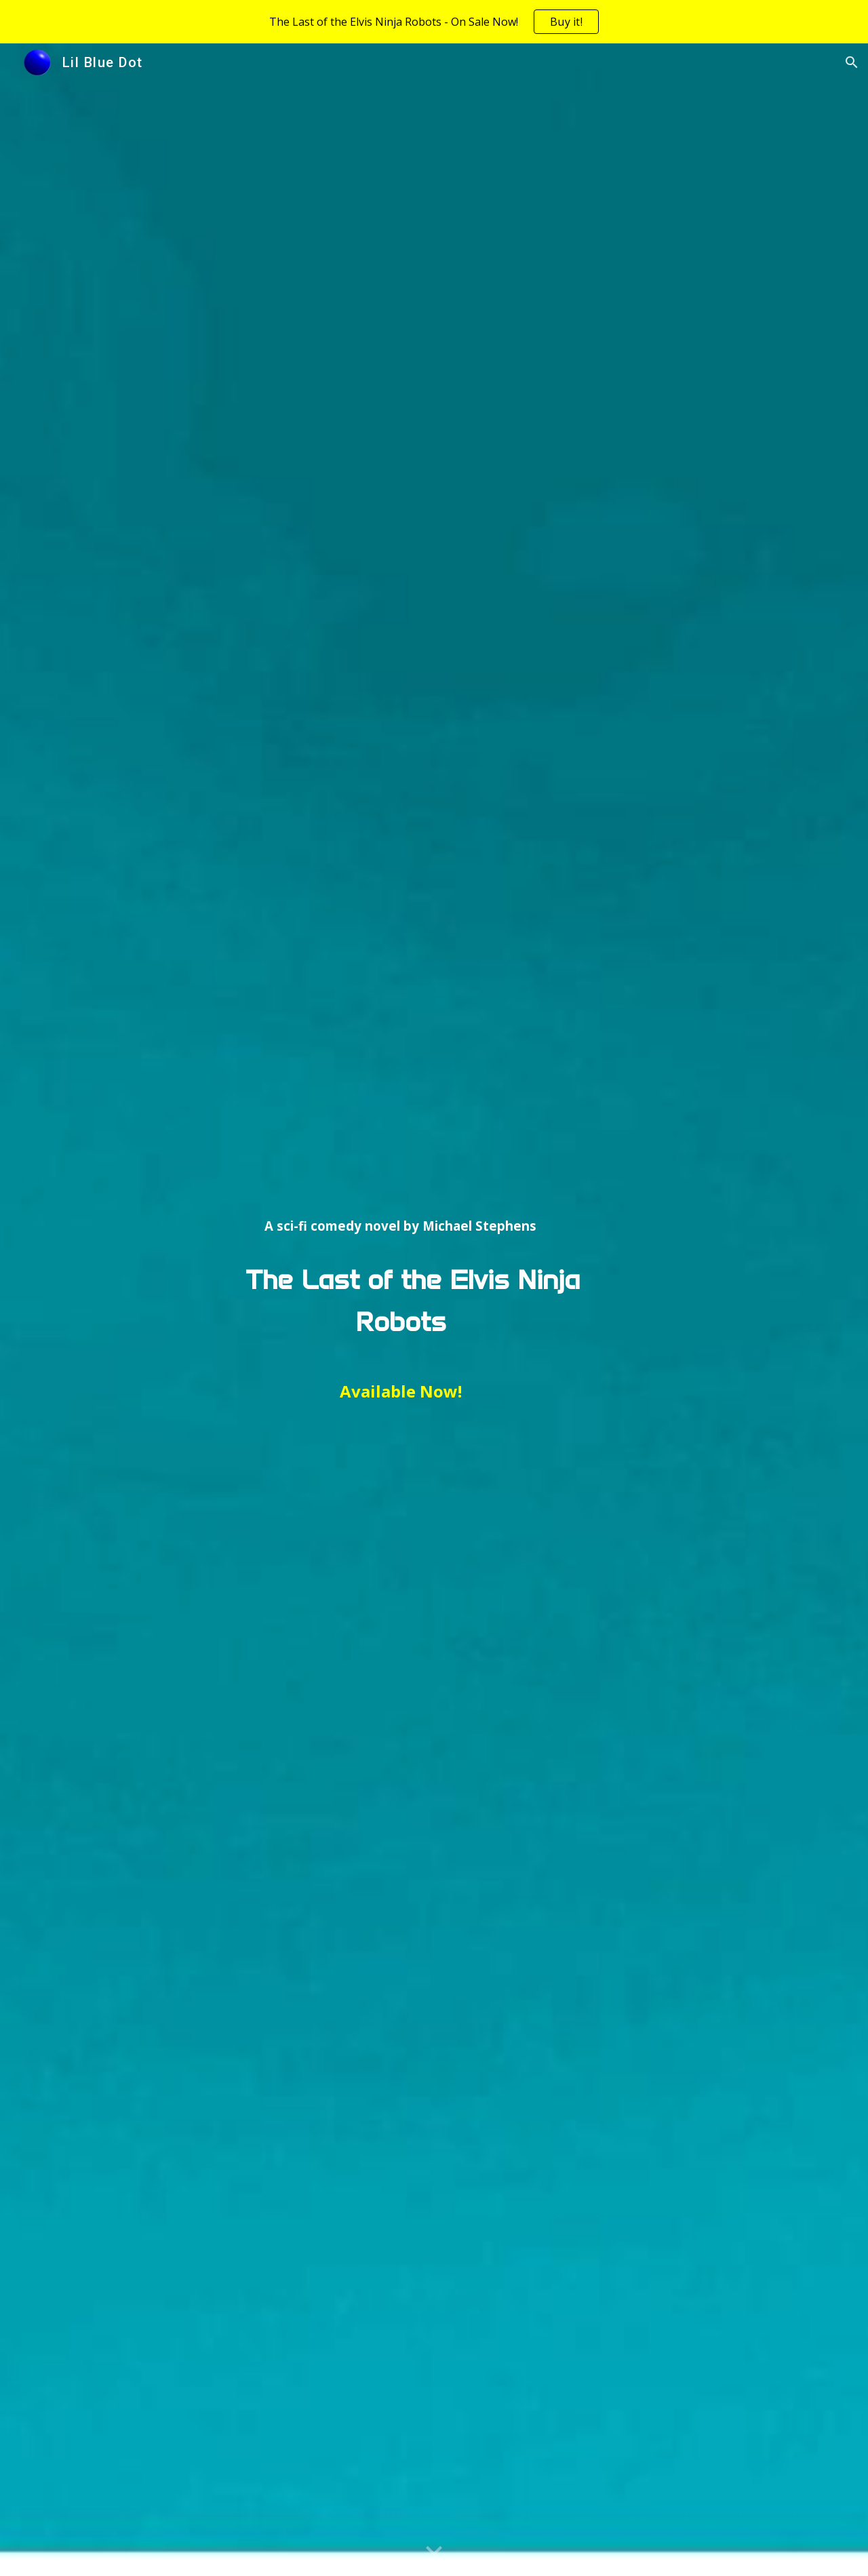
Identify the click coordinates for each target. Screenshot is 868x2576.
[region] (434, 21)
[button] (851, 62)
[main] (400, 1309)
